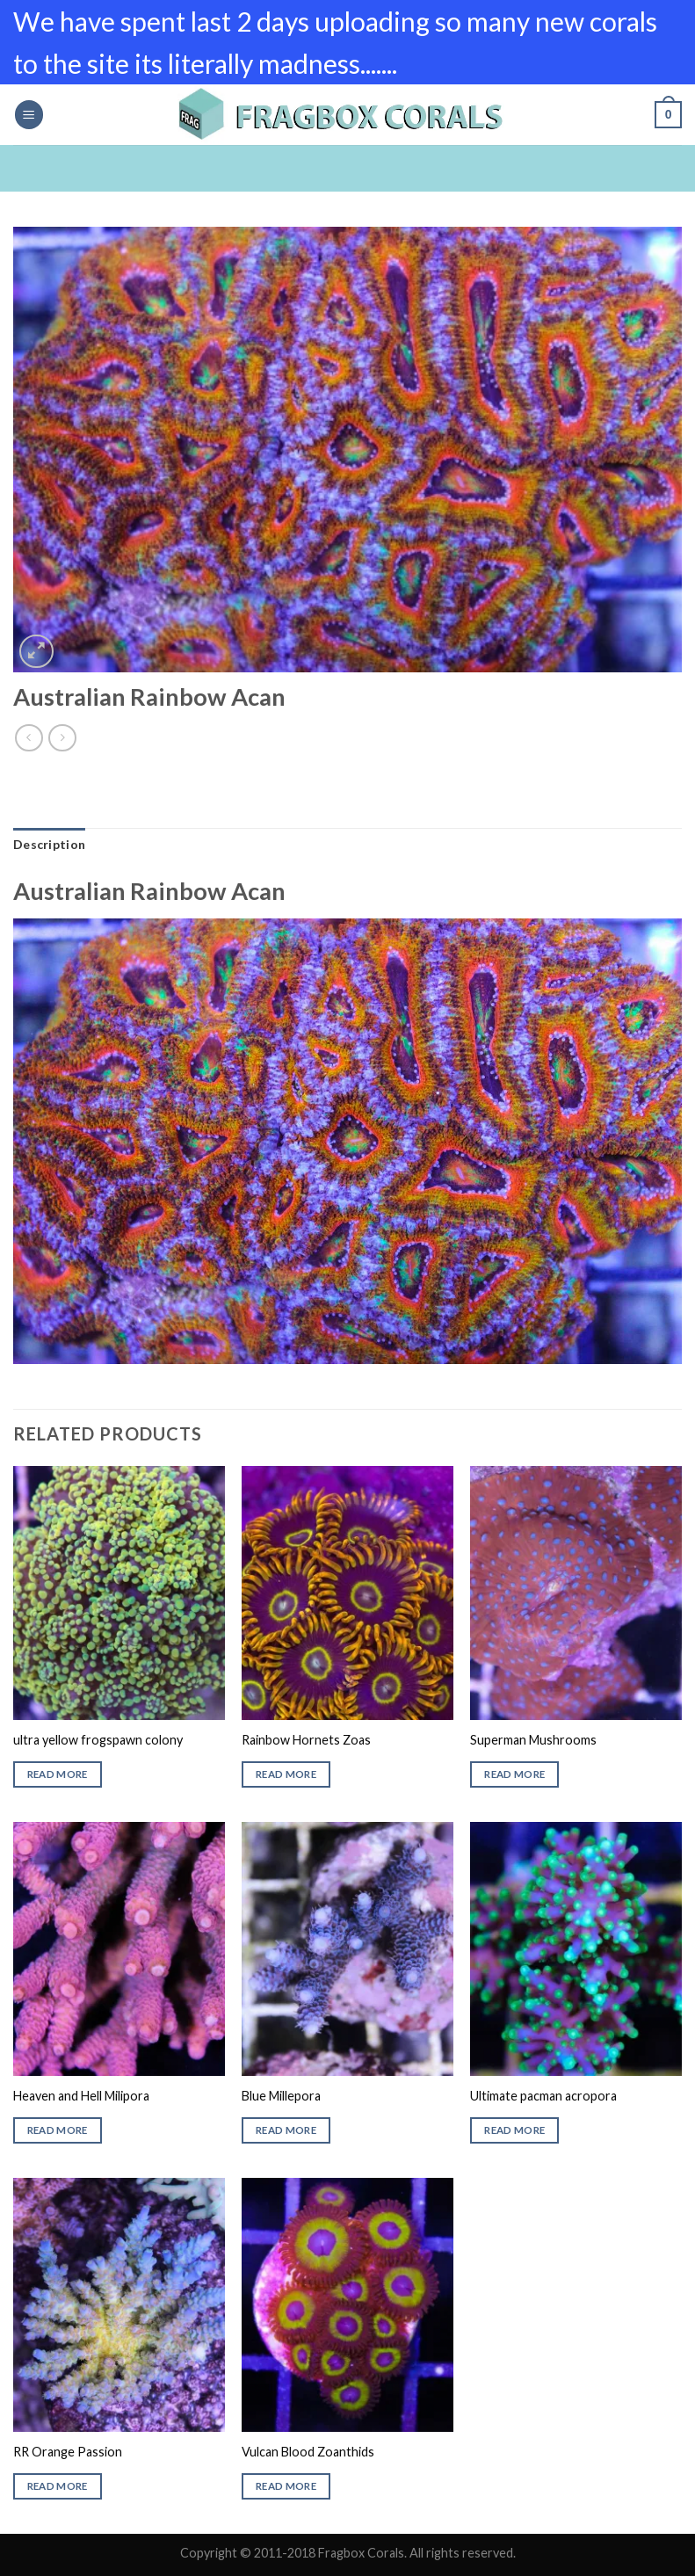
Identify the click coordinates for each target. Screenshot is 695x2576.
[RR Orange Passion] (119, 2304)
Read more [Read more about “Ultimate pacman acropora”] (514, 2130)
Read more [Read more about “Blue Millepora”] (286, 2130)
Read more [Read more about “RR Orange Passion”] (57, 2486)
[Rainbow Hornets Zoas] (347, 1592)
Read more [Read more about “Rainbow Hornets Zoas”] (286, 1774)
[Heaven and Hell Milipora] (119, 1948)
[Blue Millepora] (347, 1948)
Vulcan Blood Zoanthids (308, 2451)
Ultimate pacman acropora (543, 2095)
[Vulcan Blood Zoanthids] (347, 2304)
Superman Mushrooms (533, 1739)
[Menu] (29, 114)
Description (49, 844)
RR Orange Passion (67, 2451)
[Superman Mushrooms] (576, 1592)
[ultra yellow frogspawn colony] (119, 1592)
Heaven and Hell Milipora (81, 2095)
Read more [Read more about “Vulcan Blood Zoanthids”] (286, 2486)
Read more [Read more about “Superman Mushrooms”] (514, 1774)
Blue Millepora (281, 2095)
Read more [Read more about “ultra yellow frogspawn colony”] (57, 1774)
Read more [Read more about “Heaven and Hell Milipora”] (57, 2130)
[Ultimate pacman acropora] (576, 1948)
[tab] (49, 844)
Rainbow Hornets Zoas (306, 1739)
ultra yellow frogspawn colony (98, 1739)
